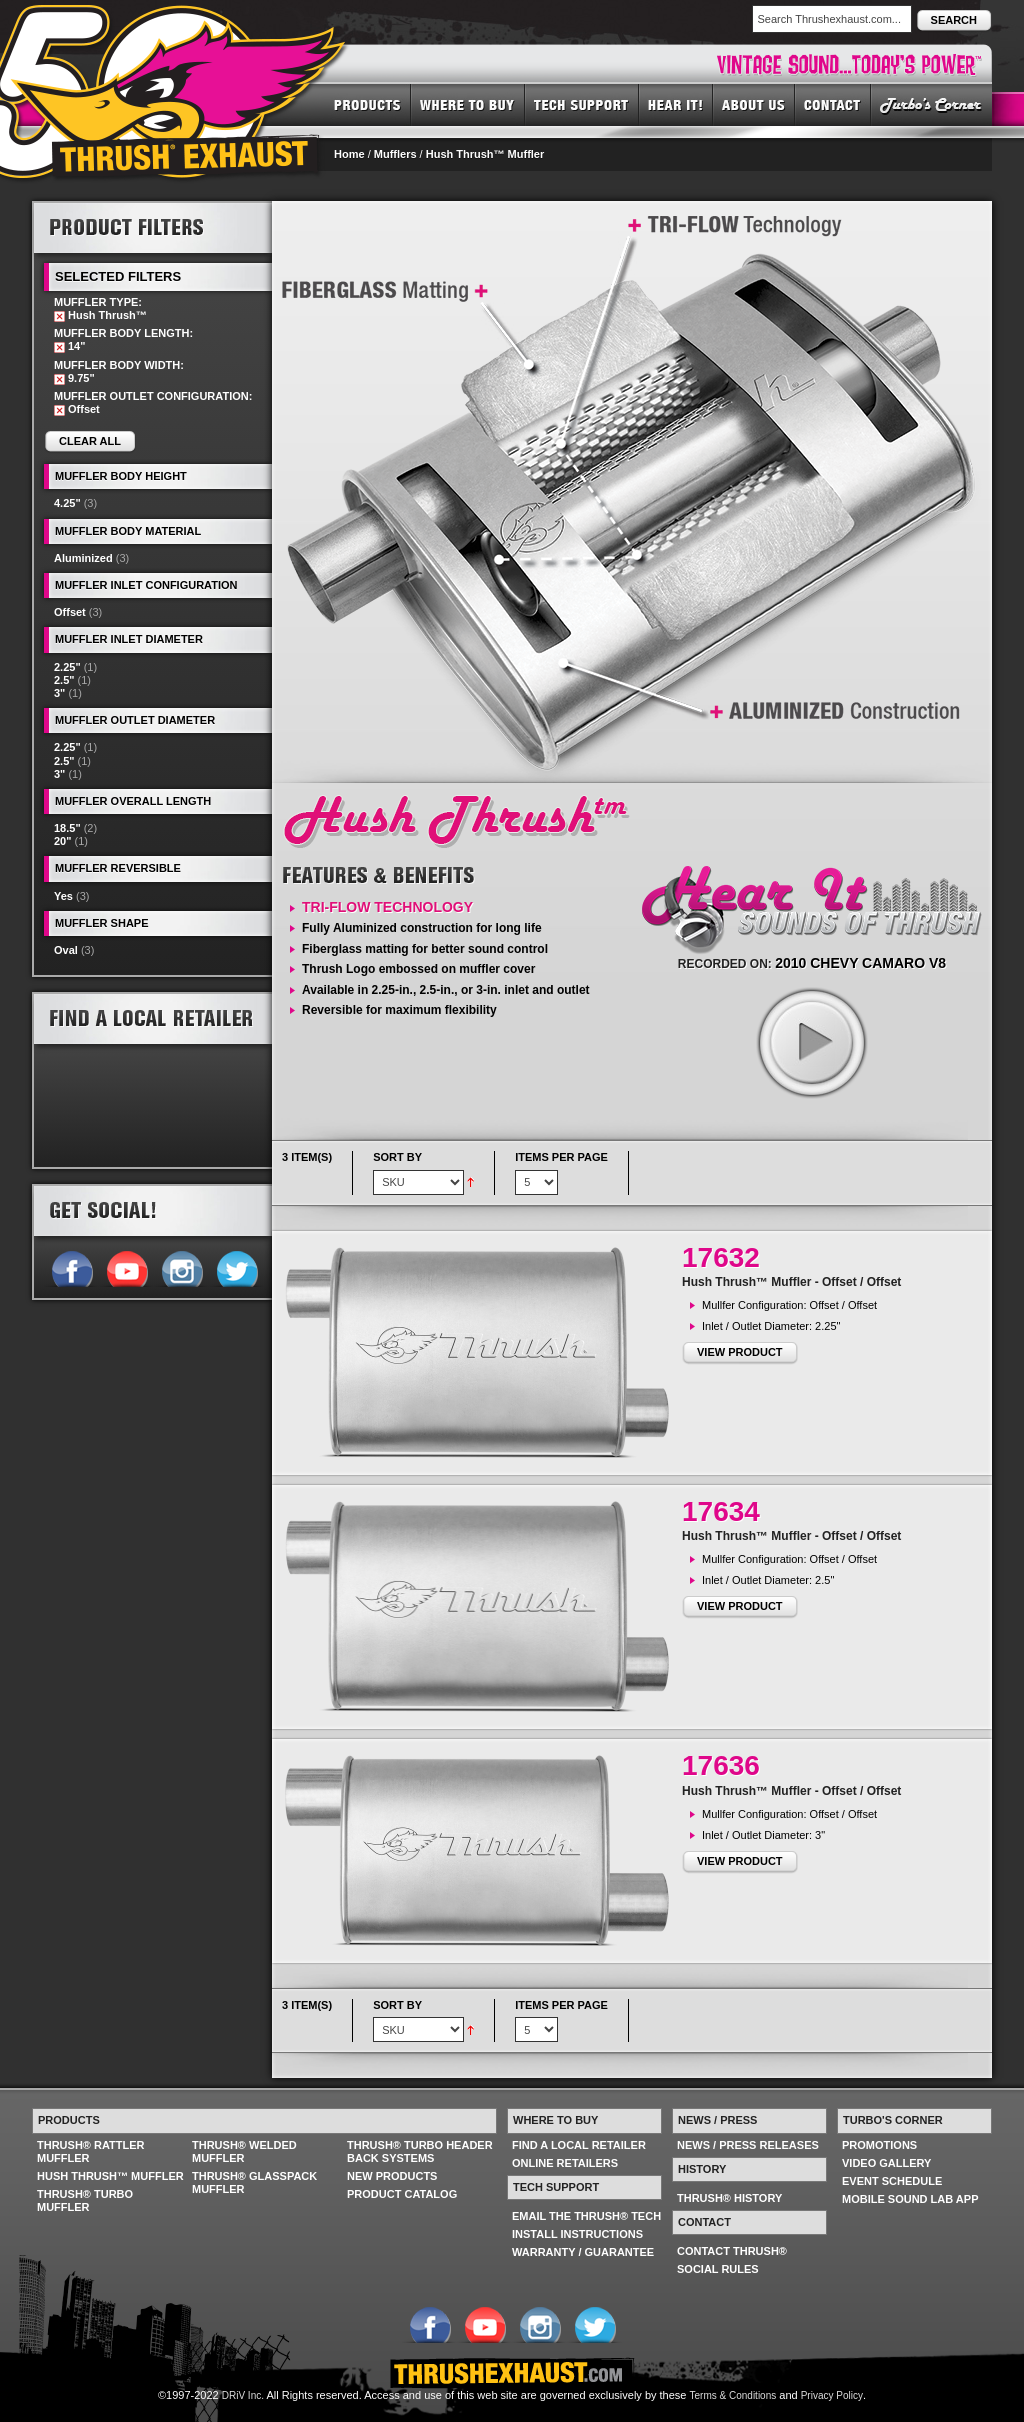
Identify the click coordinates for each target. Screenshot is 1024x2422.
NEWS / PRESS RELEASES (748, 2145)
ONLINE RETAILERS (565, 2163)
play (811, 1042)
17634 (721, 1511)
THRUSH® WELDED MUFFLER (244, 2151)
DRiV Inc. (243, 2395)
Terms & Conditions (733, 2395)
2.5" (64, 680)
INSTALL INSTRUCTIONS (577, 2234)
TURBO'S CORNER (931, 104)
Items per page (561, 1157)
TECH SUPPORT (582, 104)
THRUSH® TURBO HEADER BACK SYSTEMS (420, 2151)
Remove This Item (59, 316)
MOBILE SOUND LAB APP (910, 2199)
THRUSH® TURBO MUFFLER (85, 2200)
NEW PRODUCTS (392, 2176)
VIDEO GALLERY (886, 2163)
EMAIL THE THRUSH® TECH (586, 2216)
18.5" (67, 828)
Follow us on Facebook (71, 1267)
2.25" (67, 667)
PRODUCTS (367, 104)
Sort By (397, 1157)
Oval (66, 950)
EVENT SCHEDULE (892, 2181)
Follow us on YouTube (126, 1267)
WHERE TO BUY (468, 104)
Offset (70, 612)
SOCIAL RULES (718, 2269)
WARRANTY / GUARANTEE (583, 2252)
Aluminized (83, 558)
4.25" (67, 503)
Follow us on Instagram (181, 1267)
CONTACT (833, 104)
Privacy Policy (832, 2395)
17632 (721, 1257)
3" (59, 693)
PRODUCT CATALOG (402, 2194)
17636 (721, 1765)
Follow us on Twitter (236, 1267)
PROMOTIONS (879, 2145)
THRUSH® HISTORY (729, 2198)
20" (62, 841)
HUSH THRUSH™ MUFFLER (110, 2176)
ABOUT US (754, 104)
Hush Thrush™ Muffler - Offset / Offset (791, 1282)
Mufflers (395, 154)
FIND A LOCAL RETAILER (579, 2145)
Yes (63, 896)
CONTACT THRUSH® (732, 2251)
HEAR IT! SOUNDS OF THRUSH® (676, 104)
